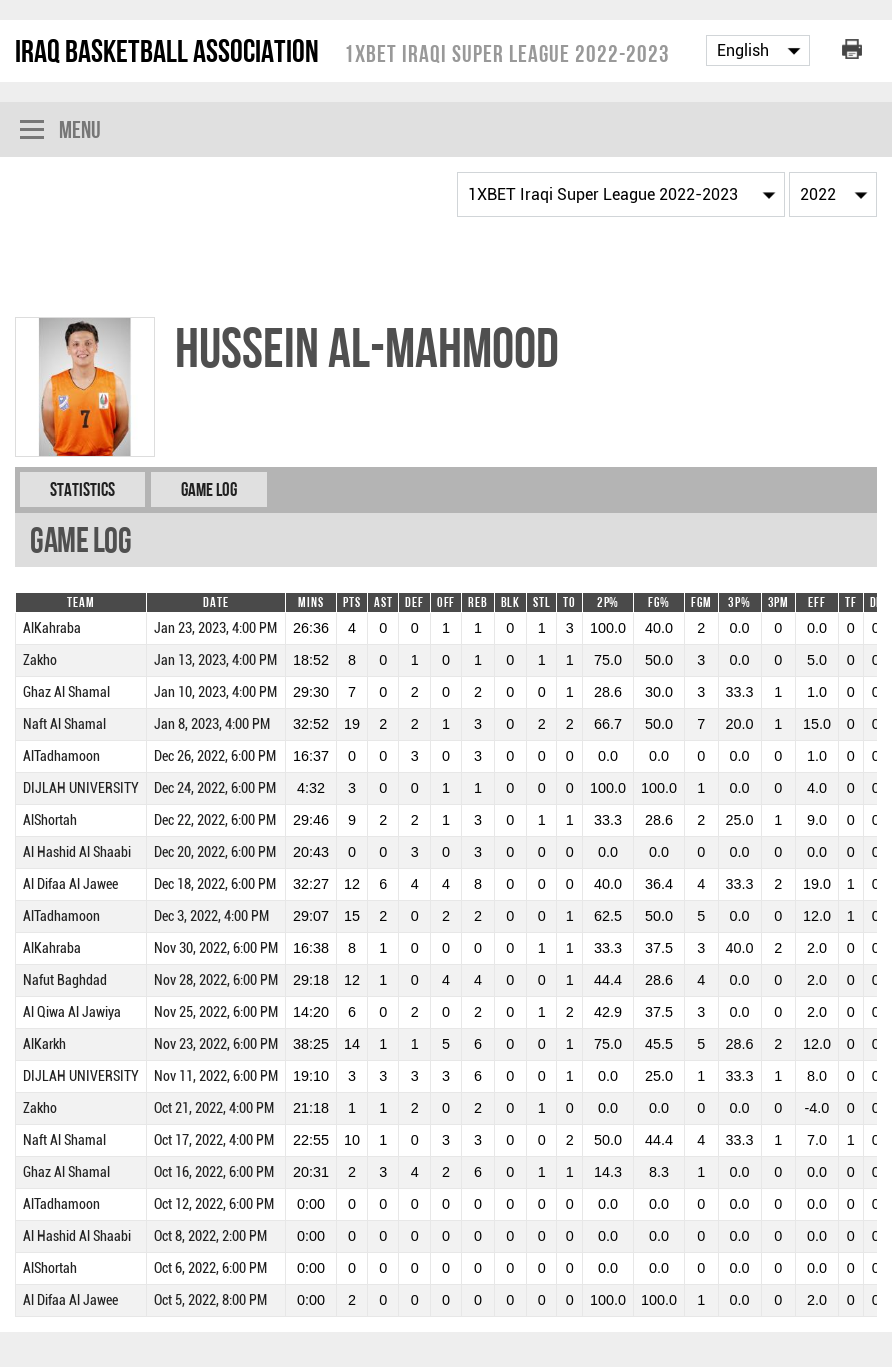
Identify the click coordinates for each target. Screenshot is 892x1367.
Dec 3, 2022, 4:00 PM (211, 916)
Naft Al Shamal (64, 724)
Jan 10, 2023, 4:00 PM (215, 692)
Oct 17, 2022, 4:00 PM (214, 1140)
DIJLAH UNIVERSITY (81, 788)
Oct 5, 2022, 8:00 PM (210, 1300)
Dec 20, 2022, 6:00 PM (215, 852)
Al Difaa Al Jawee (70, 884)
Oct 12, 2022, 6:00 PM (214, 1204)
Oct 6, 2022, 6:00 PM (210, 1268)
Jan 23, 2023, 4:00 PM (215, 628)
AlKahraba (52, 628)
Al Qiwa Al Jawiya (72, 1012)
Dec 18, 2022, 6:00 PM (215, 884)
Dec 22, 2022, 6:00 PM (215, 820)
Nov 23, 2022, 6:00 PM (216, 1044)
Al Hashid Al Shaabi (77, 852)
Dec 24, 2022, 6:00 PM (215, 788)
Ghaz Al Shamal (66, 692)
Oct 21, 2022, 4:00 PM (214, 1108)
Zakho (40, 660)
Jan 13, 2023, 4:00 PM (215, 660)
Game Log (209, 489)
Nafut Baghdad (65, 980)
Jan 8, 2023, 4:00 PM (212, 724)
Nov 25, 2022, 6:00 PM (216, 1012)
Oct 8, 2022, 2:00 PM (210, 1236)
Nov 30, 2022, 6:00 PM (216, 948)
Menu (60, 131)
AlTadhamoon (61, 756)
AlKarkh (44, 1044)
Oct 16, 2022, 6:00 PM (214, 1172)
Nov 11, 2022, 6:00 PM (216, 1076)
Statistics (82, 489)
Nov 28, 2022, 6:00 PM (216, 980)
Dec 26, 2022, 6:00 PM (215, 756)
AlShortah (50, 820)
